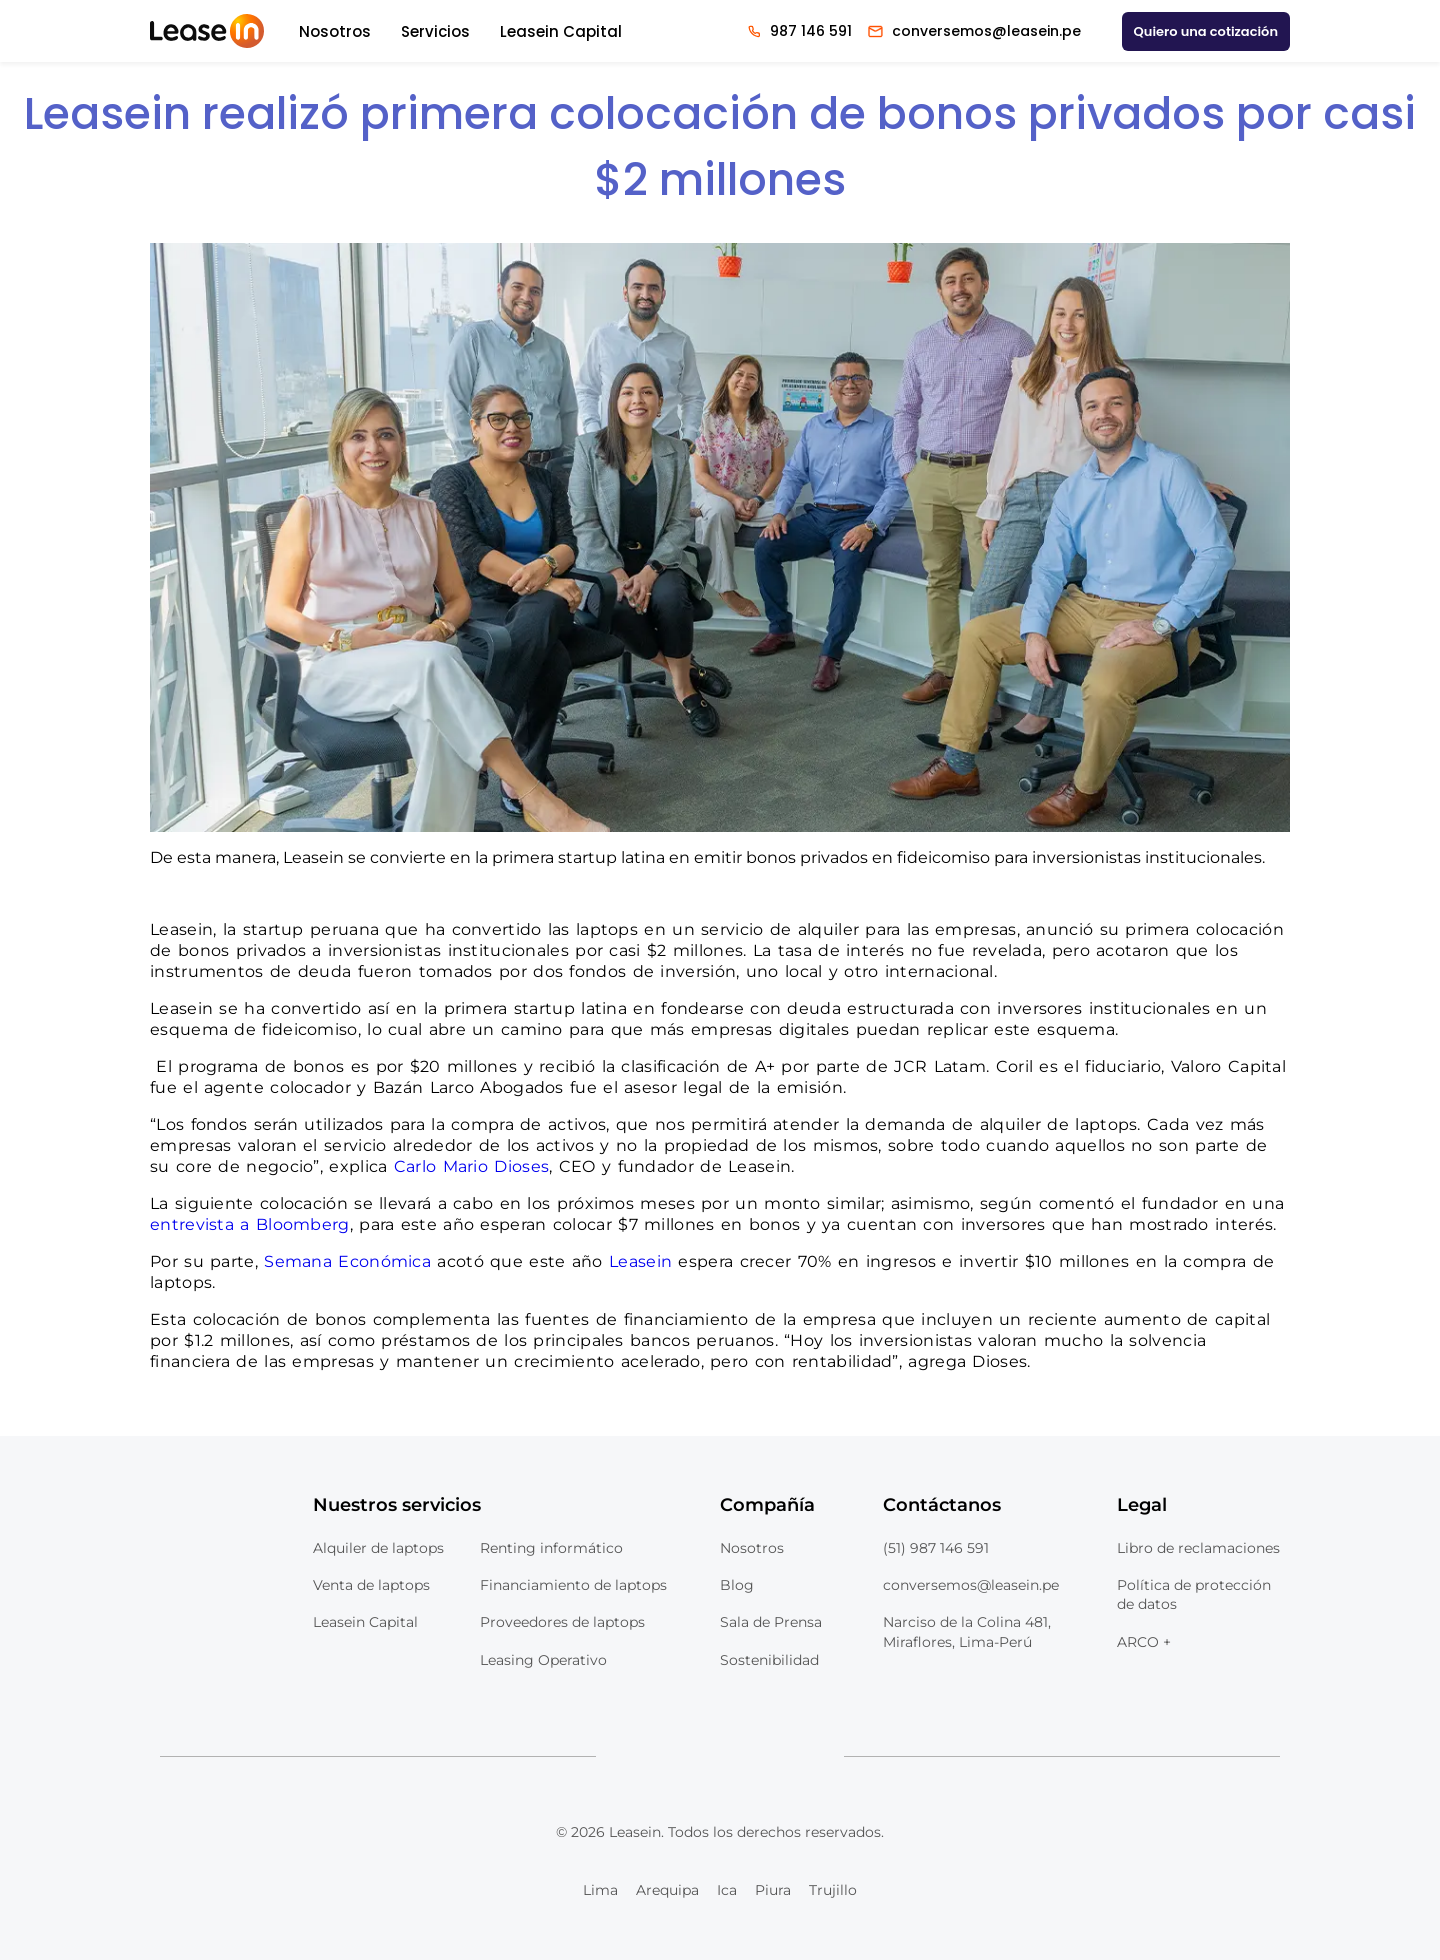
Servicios (435, 31)
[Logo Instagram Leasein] (764, 1757)
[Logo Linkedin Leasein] (633, 1757)
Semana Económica (347, 1261)
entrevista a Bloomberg (250, 1224)
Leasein (640, 1261)
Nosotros (335, 31)
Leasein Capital (561, 31)
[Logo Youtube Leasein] (677, 1757)
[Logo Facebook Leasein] (720, 1757)
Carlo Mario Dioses (471, 1166)
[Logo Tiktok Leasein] (807, 1757)
